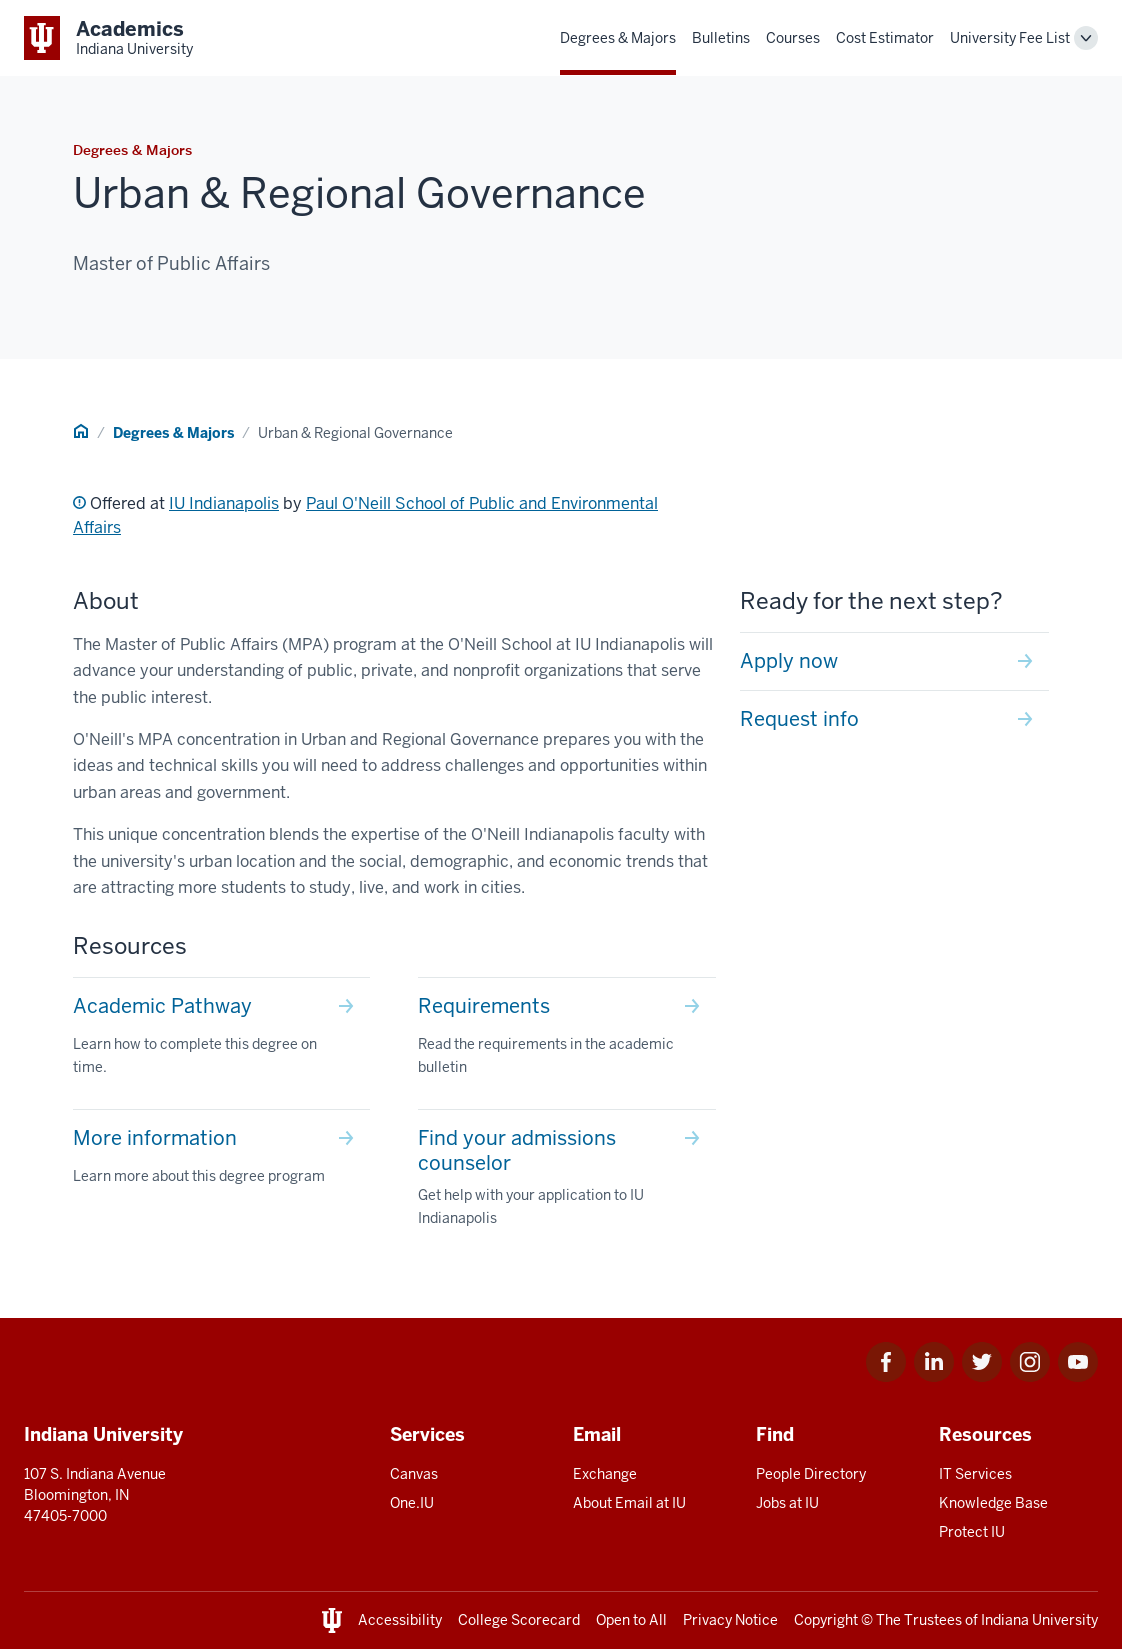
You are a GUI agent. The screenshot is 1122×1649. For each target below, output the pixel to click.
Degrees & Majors (618, 38)
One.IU (412, 1503)
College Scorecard (519, 1620)
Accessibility (400, 1620)
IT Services (975, 1474)
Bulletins (721, 38)
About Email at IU (629, 1503)
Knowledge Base (993, 1503)
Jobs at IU (787, 1503)
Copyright (826, 1620)
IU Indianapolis (224, 503)
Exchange (605, 1474)
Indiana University (1039, 1620)
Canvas (414, 1474)
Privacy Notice (730, 1620)
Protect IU (972, 1532)
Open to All (631, 1620)
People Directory (811, 1474)
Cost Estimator (885, 38)
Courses (793, 38)
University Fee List (1010, 38)
